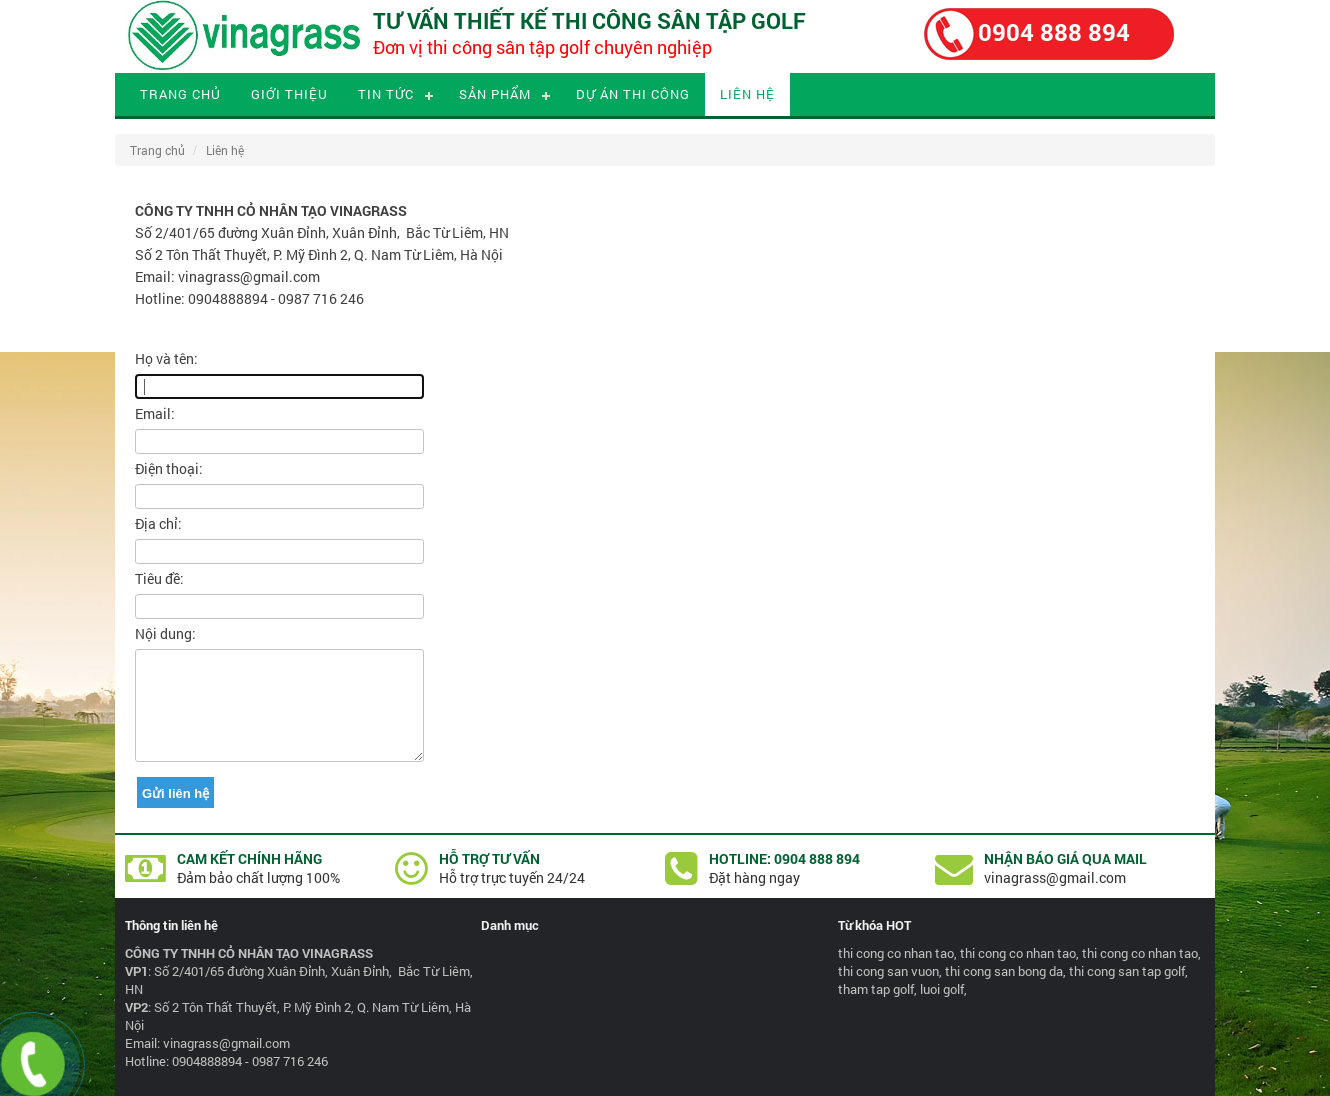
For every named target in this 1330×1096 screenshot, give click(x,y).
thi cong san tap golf (1127, 971)
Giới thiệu (289, 94)
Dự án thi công (633, 94)
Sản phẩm (495, 94)
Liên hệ (747, 94)
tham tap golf (876, 989)
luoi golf (942, 989)
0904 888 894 (1054, 32)
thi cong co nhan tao (896, 953)
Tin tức (386, 94)
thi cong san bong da (1004, 971)
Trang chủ (180, 94)
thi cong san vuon (888, 971)
